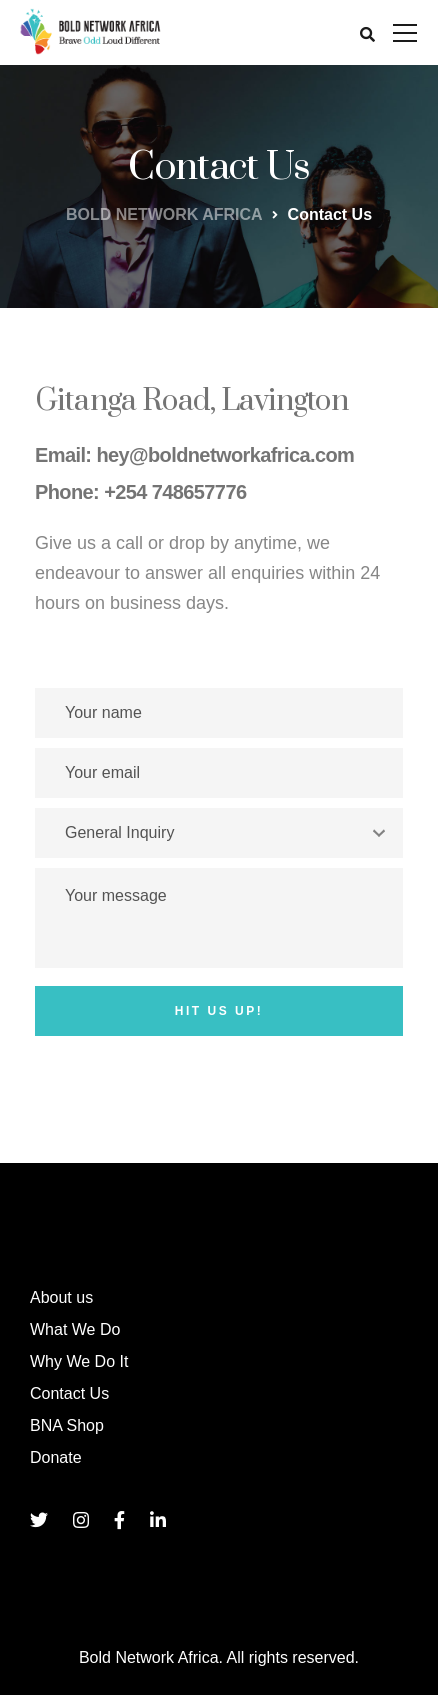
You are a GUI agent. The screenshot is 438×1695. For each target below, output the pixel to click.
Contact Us (69, 1393)
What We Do (75, 1329)
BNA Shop (67, 1425)
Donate (56, 1457)
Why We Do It (79, 1361)
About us (61, 1297)
